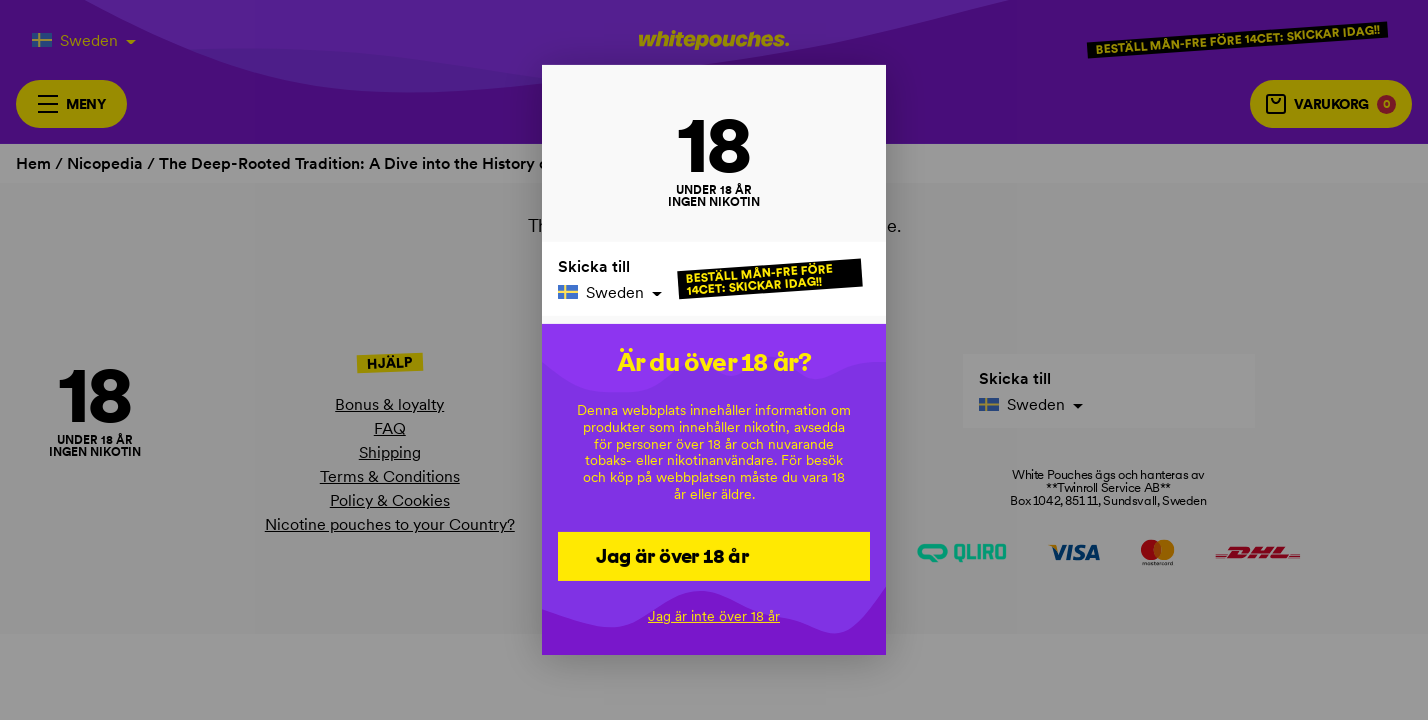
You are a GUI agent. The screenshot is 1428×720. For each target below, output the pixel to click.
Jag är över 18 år (672, 555)
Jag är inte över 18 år (714, 616)
